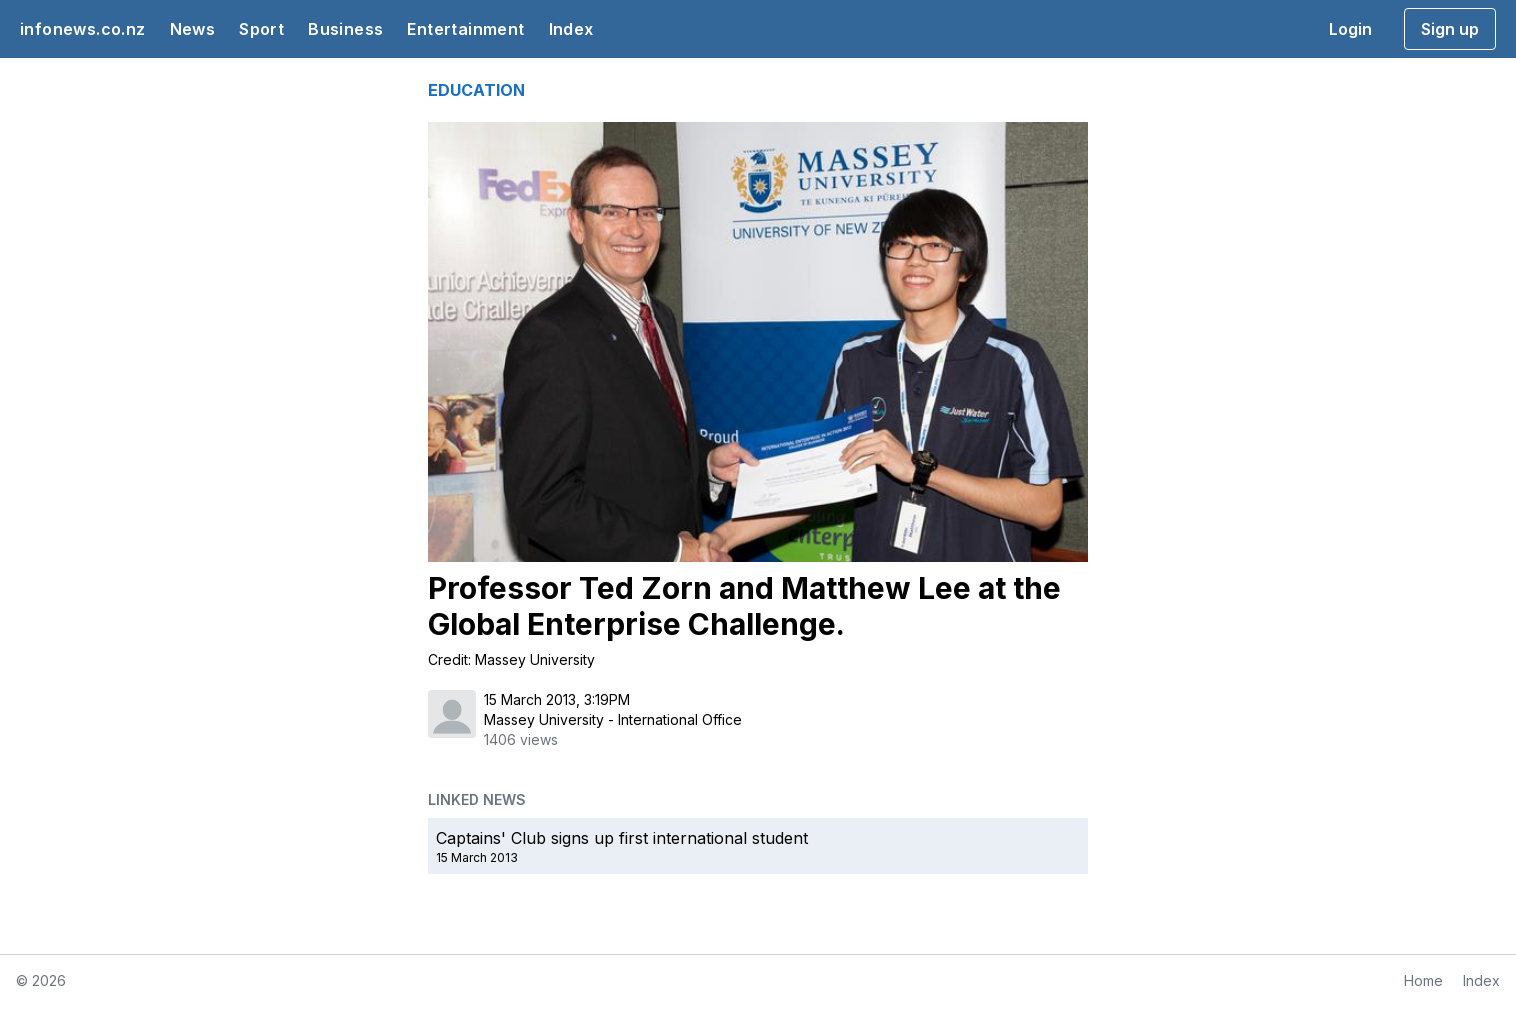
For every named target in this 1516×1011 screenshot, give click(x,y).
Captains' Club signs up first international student (622, 838)
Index (571, 29)
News (193, 29)
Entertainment (465, 29)
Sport (261, 29)
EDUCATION (476, 90)
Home (1423, 980)
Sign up (1450, 29)
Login (1350, 29)
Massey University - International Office (613, 719)
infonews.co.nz (83, 29)
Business (345, 29)
